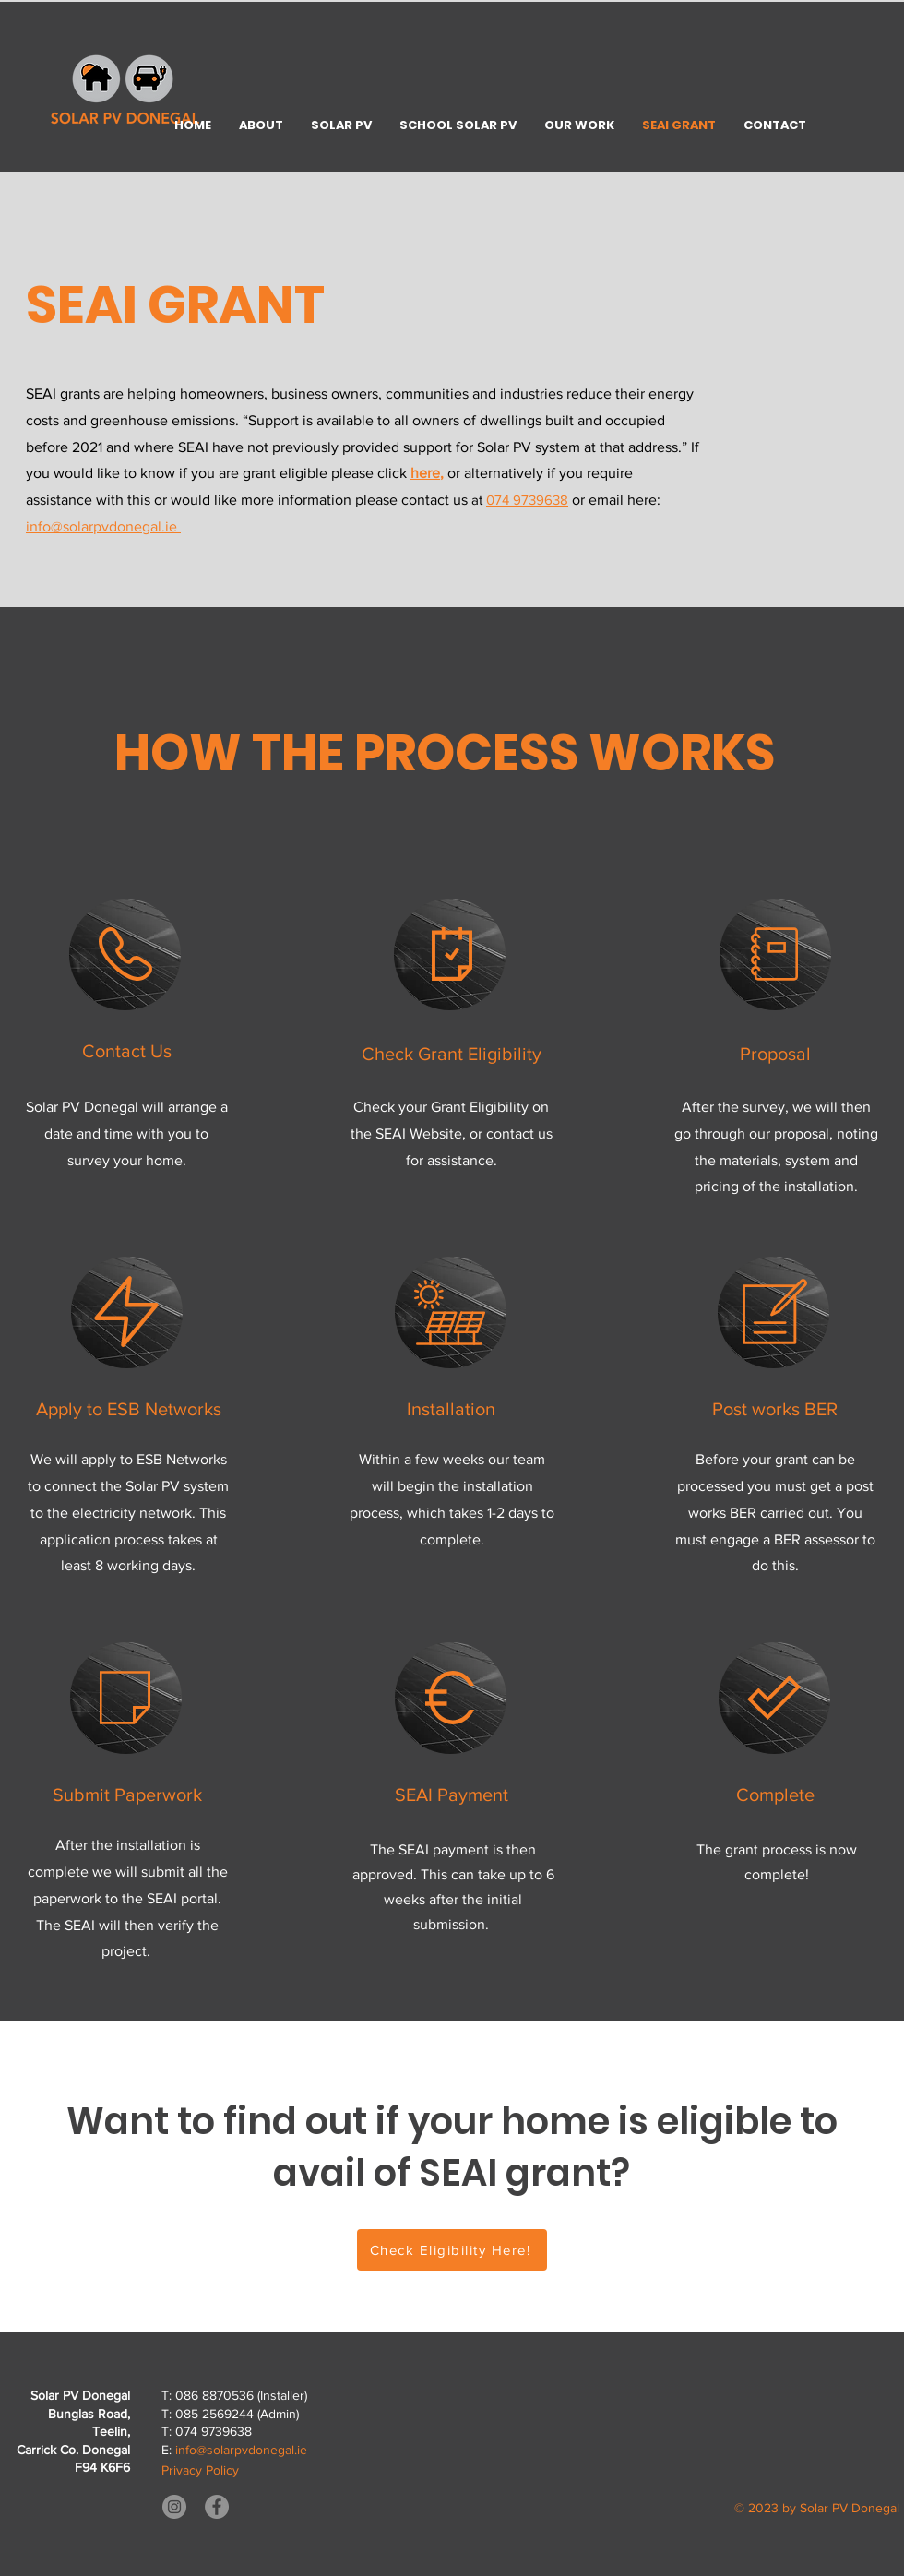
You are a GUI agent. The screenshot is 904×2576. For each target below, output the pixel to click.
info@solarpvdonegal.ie (103, 526)
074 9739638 (527, 499)
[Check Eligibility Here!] (452, 2250)
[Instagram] (174, 2507)
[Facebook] (217, 2507)
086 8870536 (214, 2395)
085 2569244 (214, 2413)
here (425, 473)
